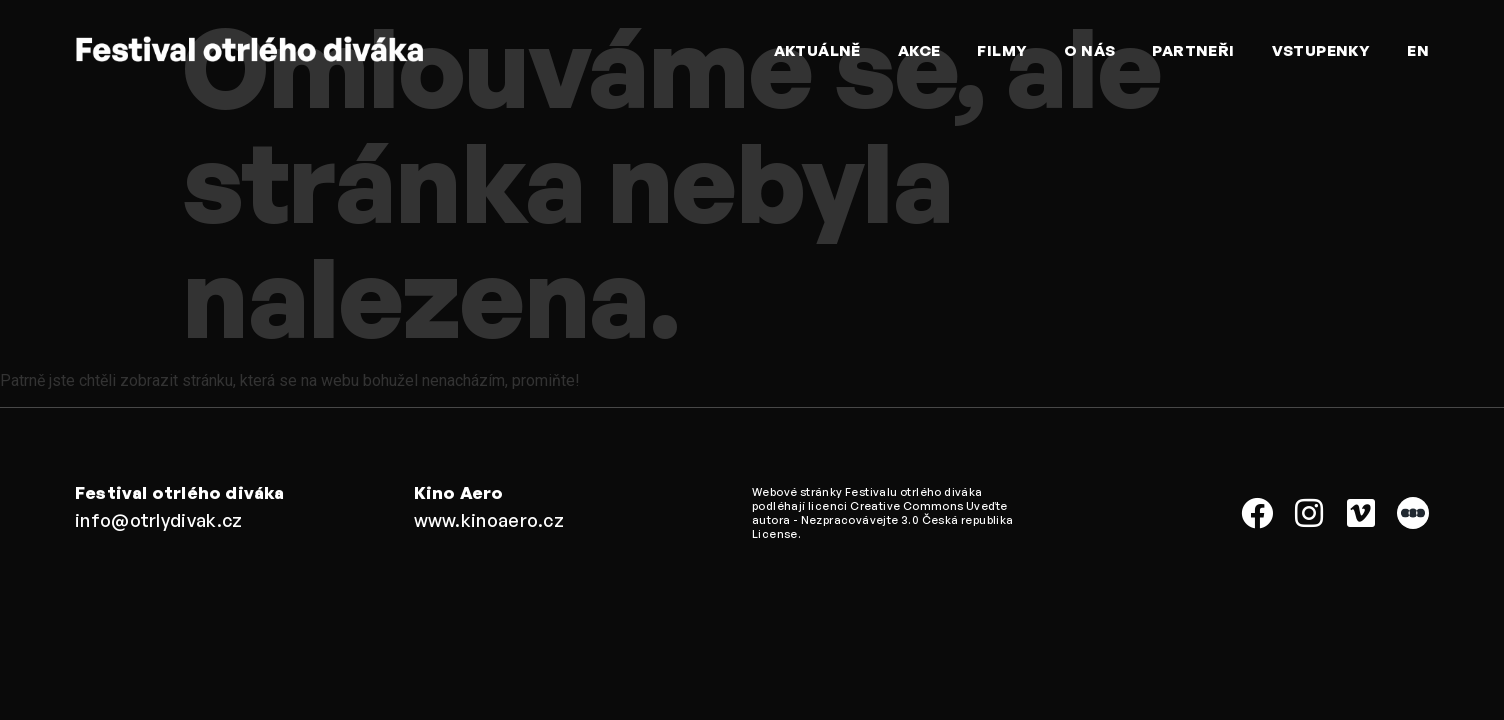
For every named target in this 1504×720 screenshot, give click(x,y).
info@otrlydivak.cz (158, 520)
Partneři (1193, 50)
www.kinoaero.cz (489, 520)
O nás (1089, 50)
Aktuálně (817, 50)
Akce (919, 50)
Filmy (1002, 50)
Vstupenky (1321, 50)
